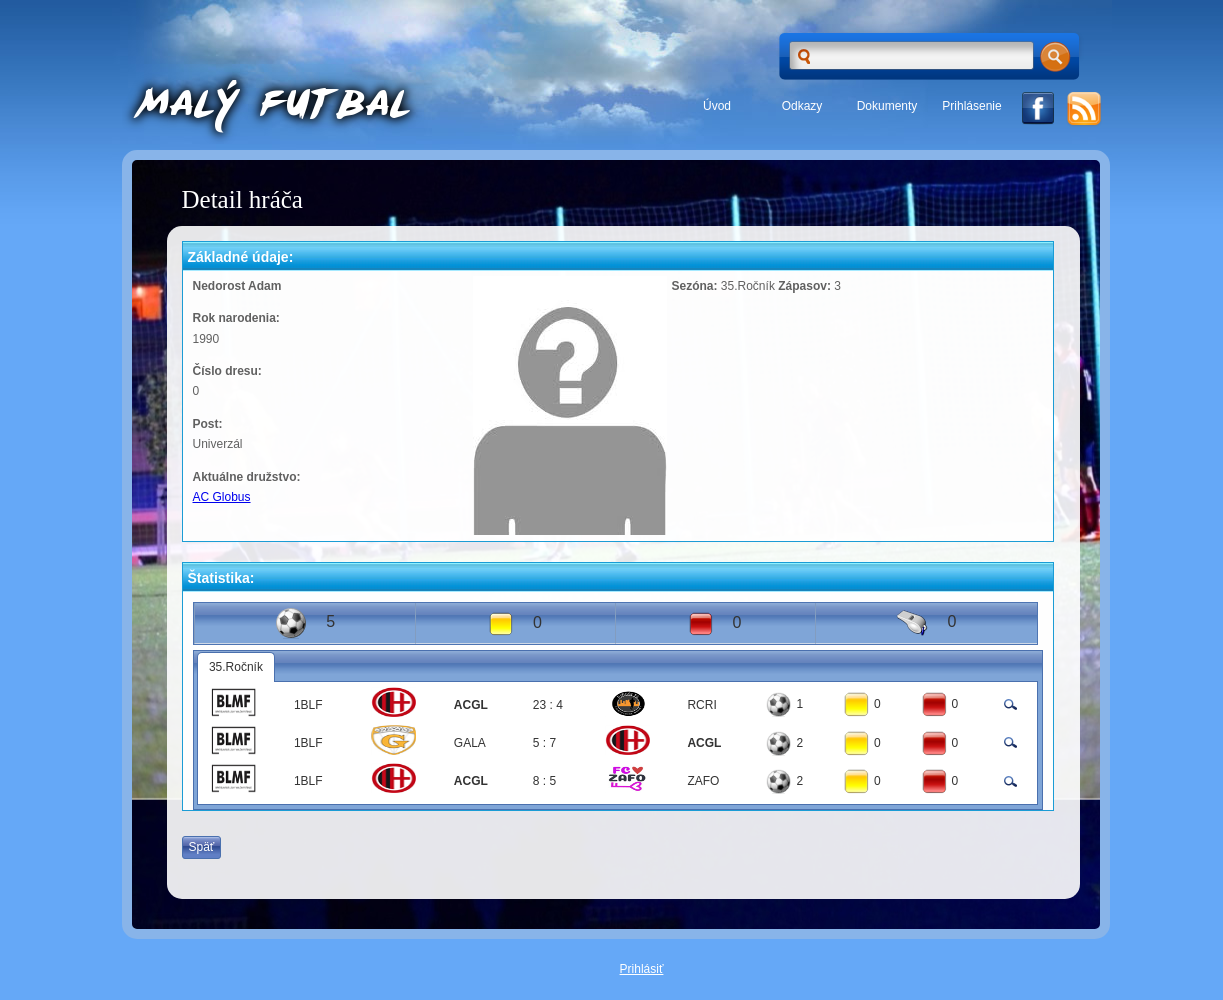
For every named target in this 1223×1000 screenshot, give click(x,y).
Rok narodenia (234, 318)
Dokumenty (887, 106)
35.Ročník (236, 667)
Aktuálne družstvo (245, 477)
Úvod (717, 106)
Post (206, 424)
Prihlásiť (642, 969)
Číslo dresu (225, 371)
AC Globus (222, 497)
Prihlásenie (971, 106)
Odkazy (802, 106)
